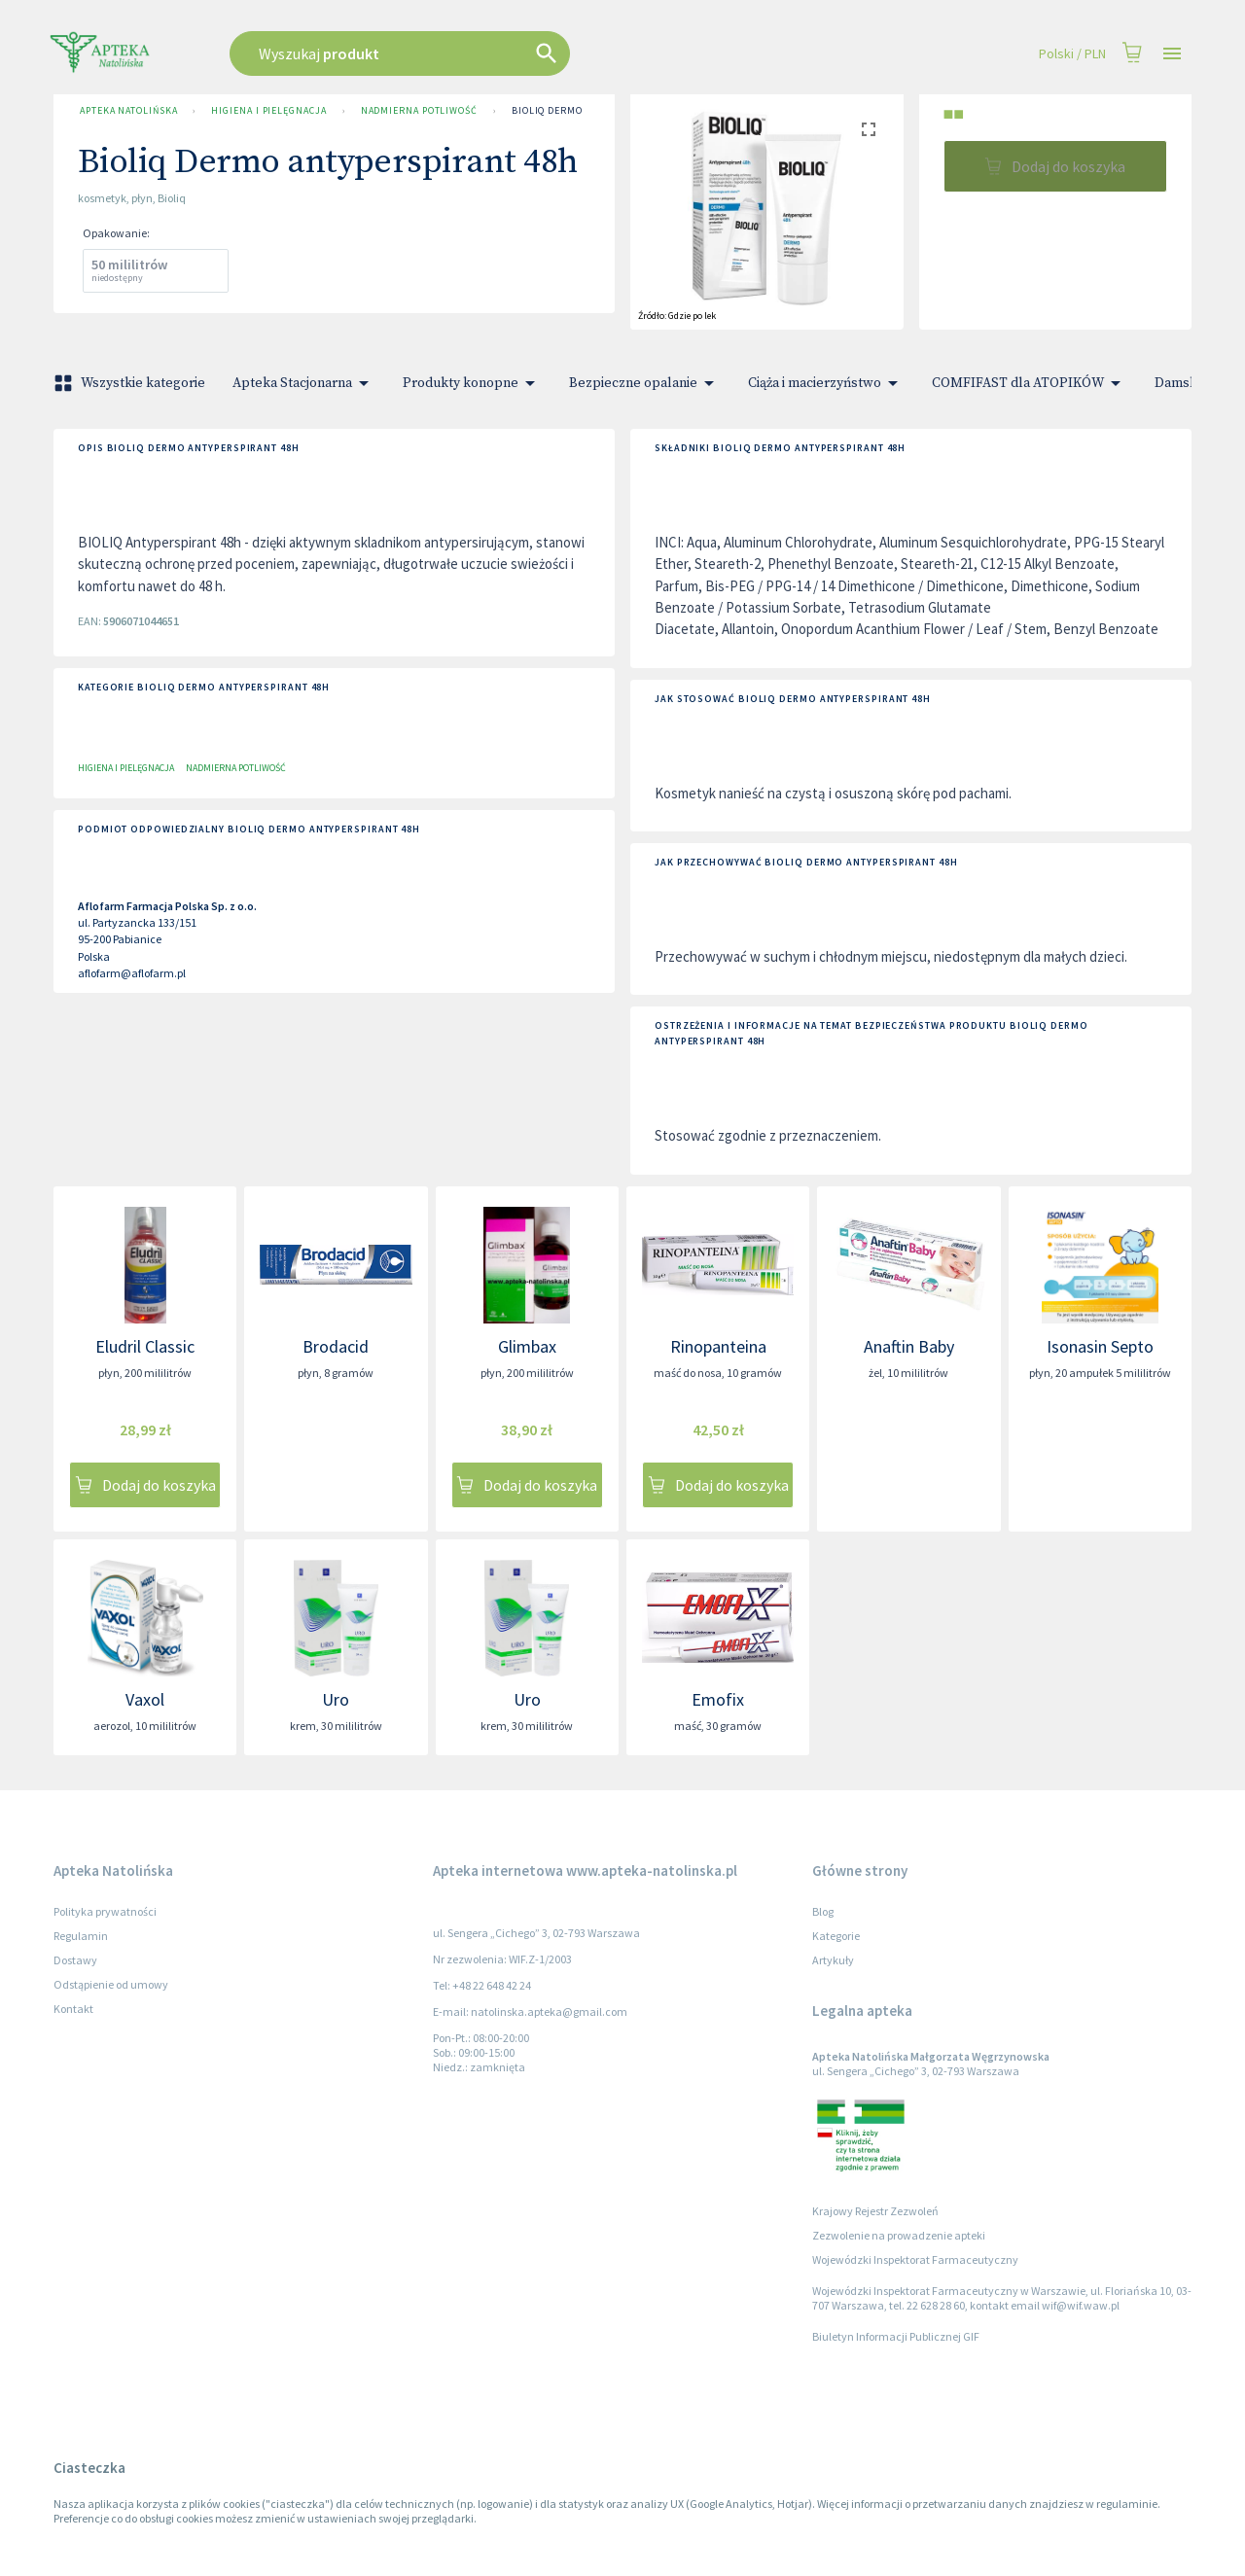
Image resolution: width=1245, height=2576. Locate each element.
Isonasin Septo (1100, 1346)
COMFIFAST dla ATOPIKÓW (1029, 383)
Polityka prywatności (105, 1911)
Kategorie (836, 1935)
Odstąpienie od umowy (110, 1984)
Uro (335, 1699)
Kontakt (73, 2008)
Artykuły (833, 1960)
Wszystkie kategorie (131, 383)
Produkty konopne (472, 383)
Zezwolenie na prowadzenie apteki (898, 2235)
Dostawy (75, 1960)
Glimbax (527, 1346)
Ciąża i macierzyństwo (826, 383)
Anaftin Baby (909, 1346)
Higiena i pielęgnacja (268, 110)
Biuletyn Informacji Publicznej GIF (895, 2336)
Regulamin (80, 1935)
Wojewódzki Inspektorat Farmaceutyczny (915, 2259)
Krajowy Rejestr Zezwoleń (875, 2211)
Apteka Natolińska (128, 110)
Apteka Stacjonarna (304, 383)
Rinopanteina (718, 1346)
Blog (823, 1911)
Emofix (718, 1699)
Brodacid (335, 1346)
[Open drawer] (1172, 54)
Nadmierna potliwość (419, 110)
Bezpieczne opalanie (644, 383)
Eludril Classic (145, 1346)
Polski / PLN (1072, 54)
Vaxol (144, 1699)
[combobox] (498, 53)
